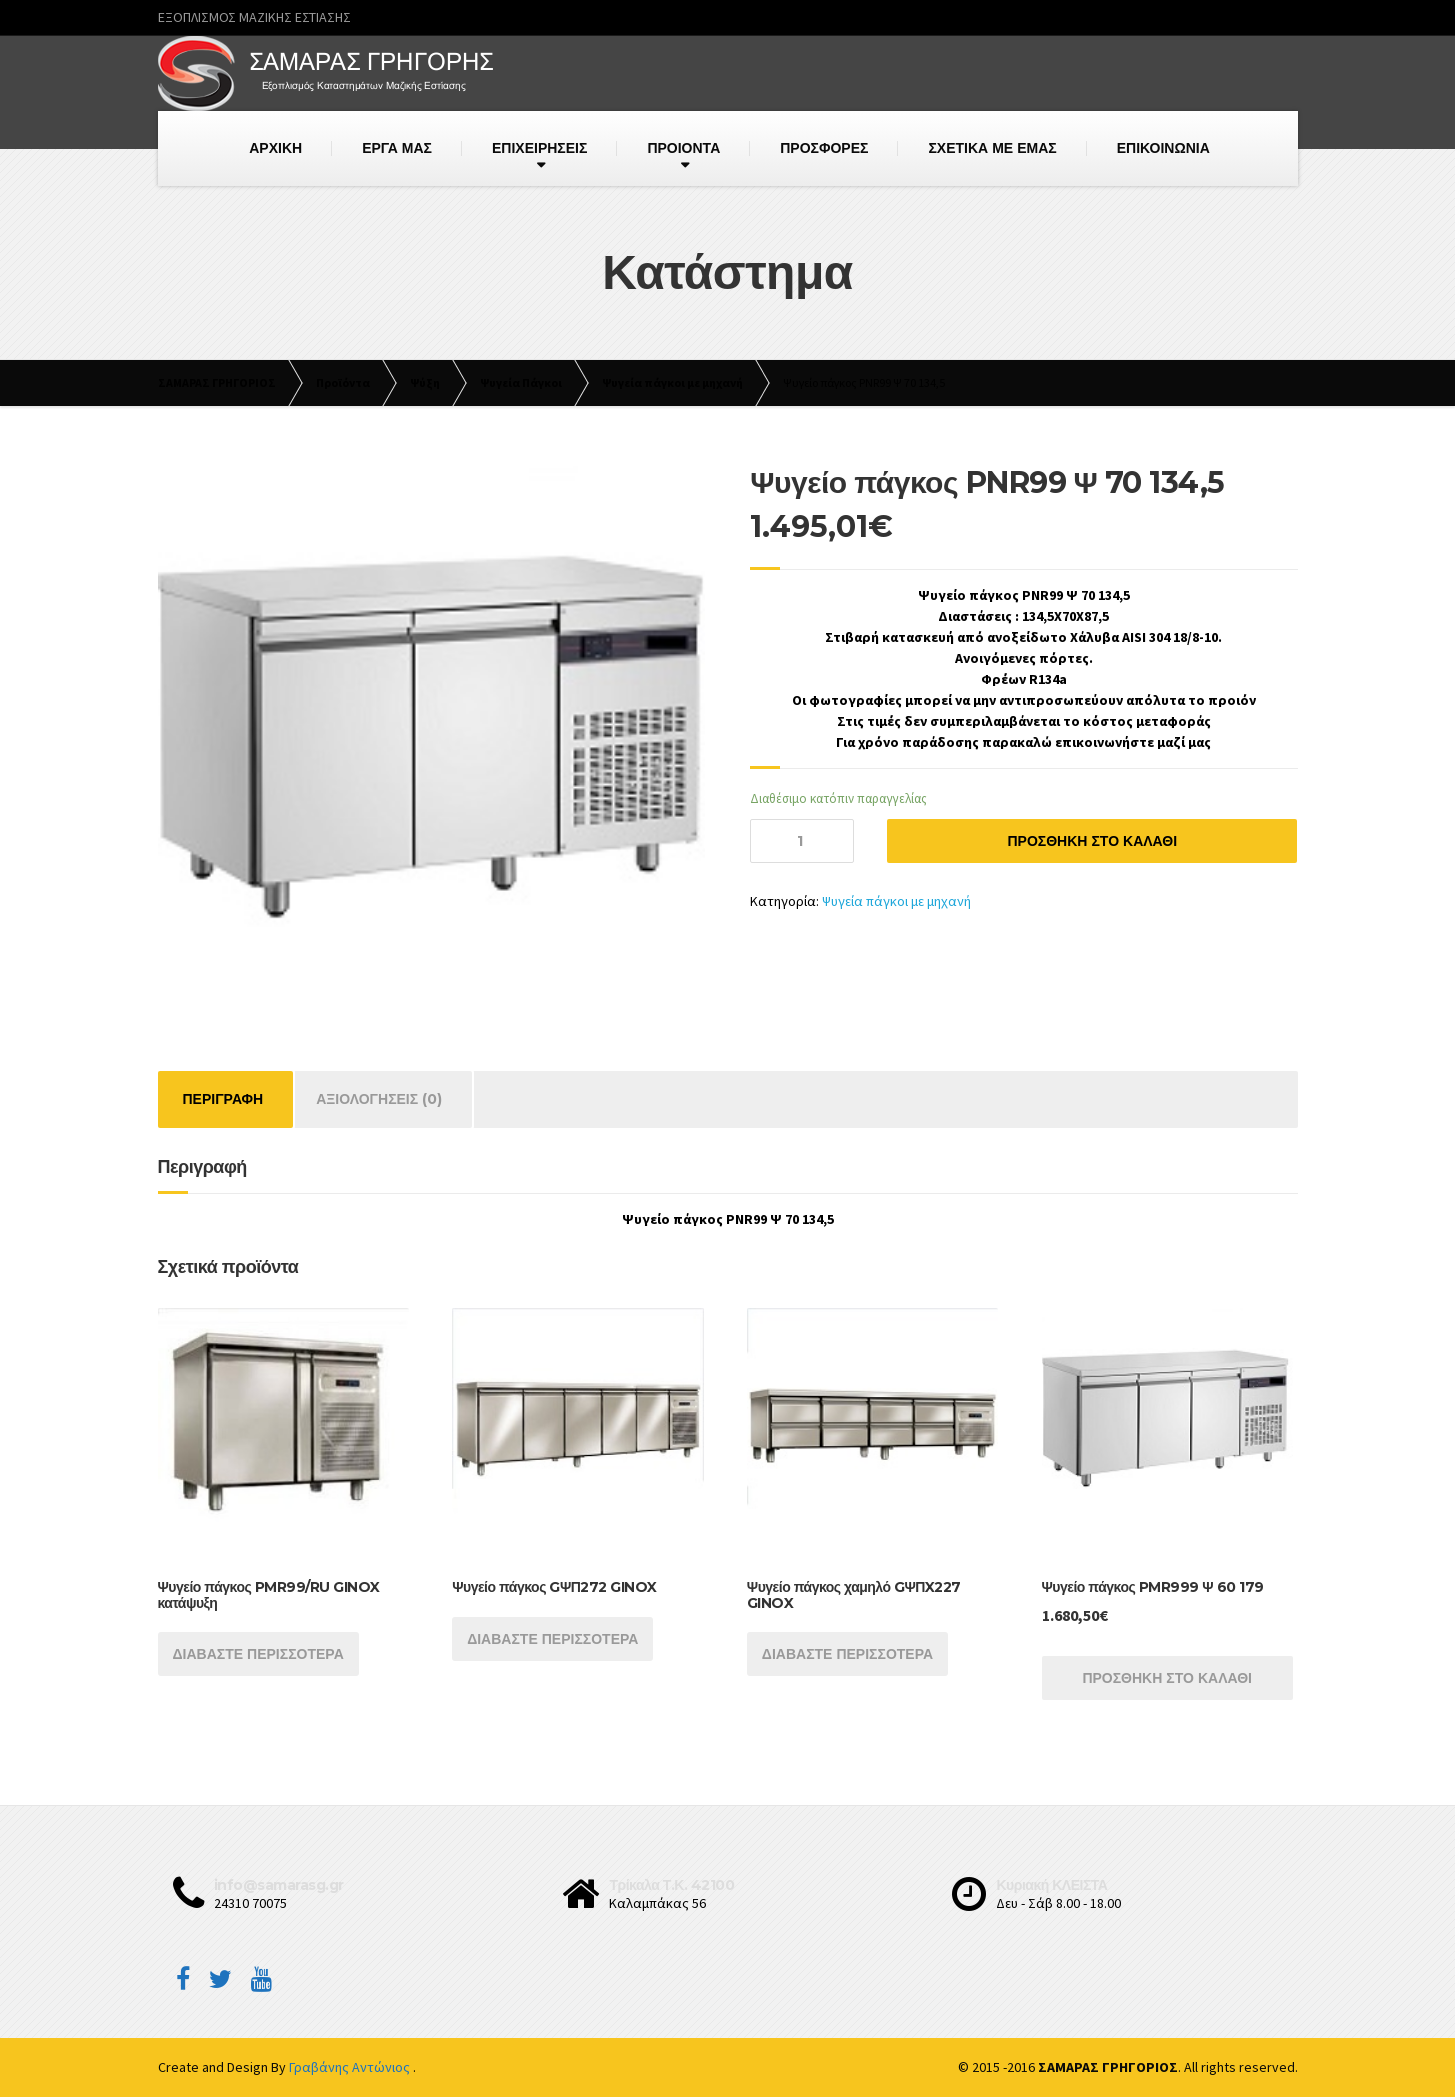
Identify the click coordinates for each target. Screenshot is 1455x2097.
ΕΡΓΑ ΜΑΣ (397, 148)
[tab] (223, 1099)
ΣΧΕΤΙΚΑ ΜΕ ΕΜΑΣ (992, 148)
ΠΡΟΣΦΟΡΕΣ (824, 148)
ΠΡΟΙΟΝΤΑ (683, 148)
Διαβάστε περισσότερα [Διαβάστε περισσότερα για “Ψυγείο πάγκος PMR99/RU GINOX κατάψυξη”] (258, 1654)
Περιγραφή (223, 1099)
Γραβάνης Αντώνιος (351, 2067)
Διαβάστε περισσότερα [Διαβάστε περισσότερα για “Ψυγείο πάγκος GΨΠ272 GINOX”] (552, 1639)
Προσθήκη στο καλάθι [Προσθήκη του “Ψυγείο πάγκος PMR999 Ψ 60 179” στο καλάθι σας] (1167, 1678)
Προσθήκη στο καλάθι (1092, 841)
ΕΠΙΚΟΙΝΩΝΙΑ (1163, 148)
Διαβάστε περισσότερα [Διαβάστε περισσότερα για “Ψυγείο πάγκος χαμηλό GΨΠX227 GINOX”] (847, 1654)
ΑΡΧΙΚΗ (275, 148)
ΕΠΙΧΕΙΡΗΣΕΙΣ (539, 148)
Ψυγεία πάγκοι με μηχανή (896, 901)
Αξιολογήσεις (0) (379, 1099)
